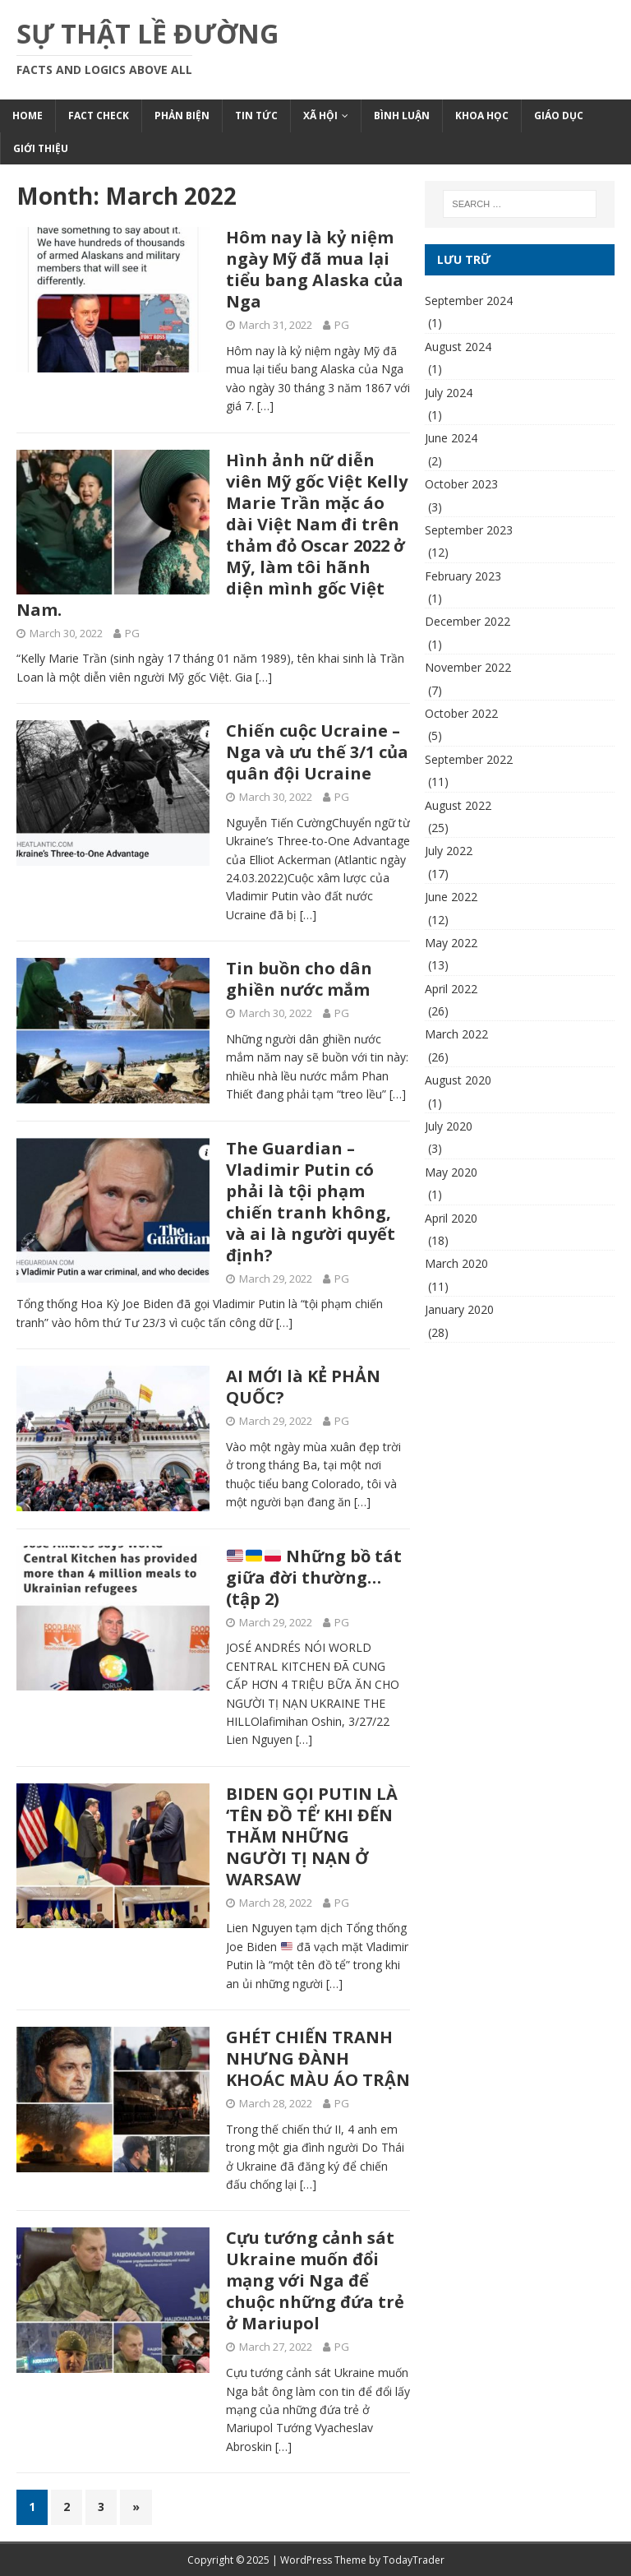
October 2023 (461, 484)
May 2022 (451, 942)
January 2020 (459, 1309)
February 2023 (463, 576)
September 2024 (469, 300)
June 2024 (451, 438)
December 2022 (467, 621)
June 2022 (451, 896)
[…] (265, 406)
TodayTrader (413, 2560)
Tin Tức (256, 116)
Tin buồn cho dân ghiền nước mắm (299, 979)
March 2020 (456, 1263)
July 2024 (448, 392)
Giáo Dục (558, 116)
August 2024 (458, 346)
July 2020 (448, 1126)
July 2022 (448, 850)
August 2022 (458, 805)
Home (27, 116)
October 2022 (461, 713)
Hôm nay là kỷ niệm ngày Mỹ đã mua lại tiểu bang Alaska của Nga (314, 269)
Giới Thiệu (40, 148)
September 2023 (469, 530)
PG (341, 324)
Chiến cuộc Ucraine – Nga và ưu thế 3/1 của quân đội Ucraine (317, 751)
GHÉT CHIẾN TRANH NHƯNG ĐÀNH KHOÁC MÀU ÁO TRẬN (318, 2058)
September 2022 (469, 759)
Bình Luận (402, 116)
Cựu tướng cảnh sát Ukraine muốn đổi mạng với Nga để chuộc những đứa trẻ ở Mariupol (315, 2280)
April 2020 (451, 1218)
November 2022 (468, 667)
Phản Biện (182, 116)
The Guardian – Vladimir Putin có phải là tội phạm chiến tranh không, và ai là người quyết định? (310, 1201)
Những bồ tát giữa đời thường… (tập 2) (314, 1577)
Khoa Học (482, 116)
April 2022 (451, 989)
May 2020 (451, 1172)
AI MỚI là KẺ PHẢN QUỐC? (303, 1386)
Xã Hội (320, 116)
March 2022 (456, 1034)
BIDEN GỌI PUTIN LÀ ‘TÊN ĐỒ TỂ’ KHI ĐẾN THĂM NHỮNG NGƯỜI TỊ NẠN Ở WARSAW (312, 1836)
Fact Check (98, 116)
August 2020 (458, 1080)
